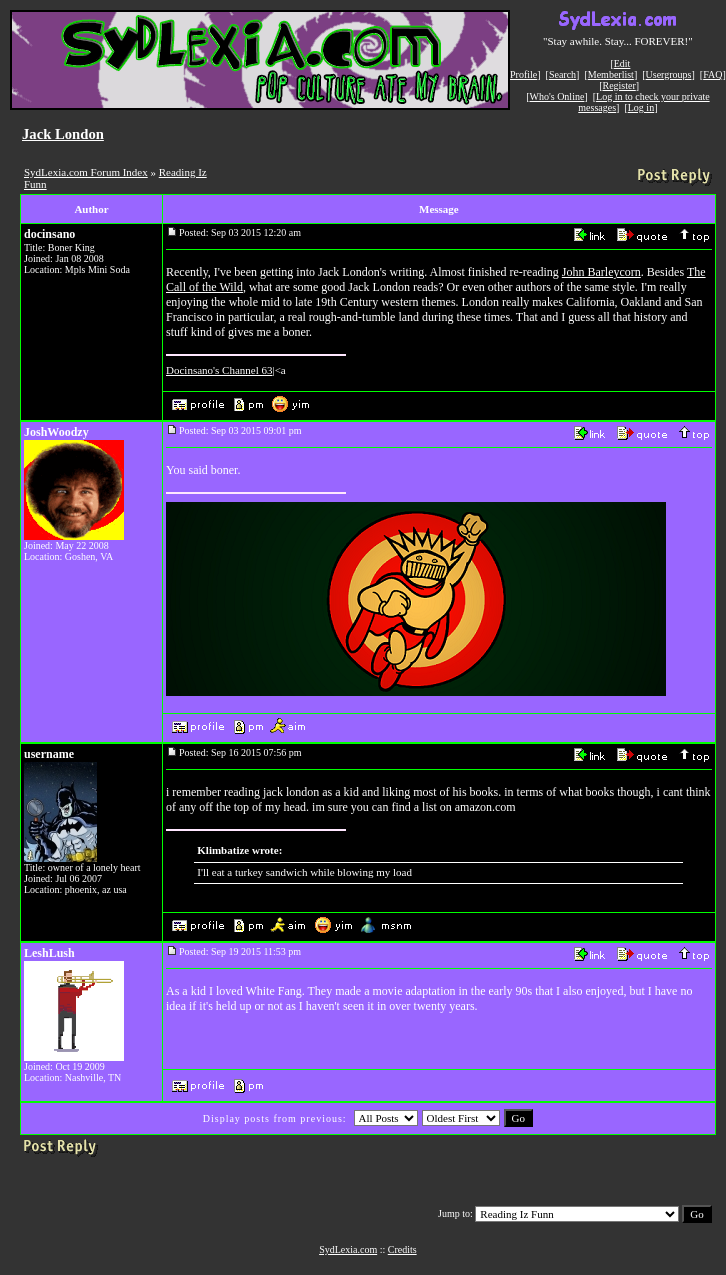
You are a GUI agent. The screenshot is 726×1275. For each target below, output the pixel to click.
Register (618, 85)
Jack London (63, 134)
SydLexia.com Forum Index (86, 172)
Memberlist (611, 74)
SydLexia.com (348, 1249)
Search (562, 74)
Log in (641, 107)
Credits (402, 1249)
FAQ (712, 74)
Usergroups (669, 74)
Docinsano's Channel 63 (219, 370)
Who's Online (557, 96)
